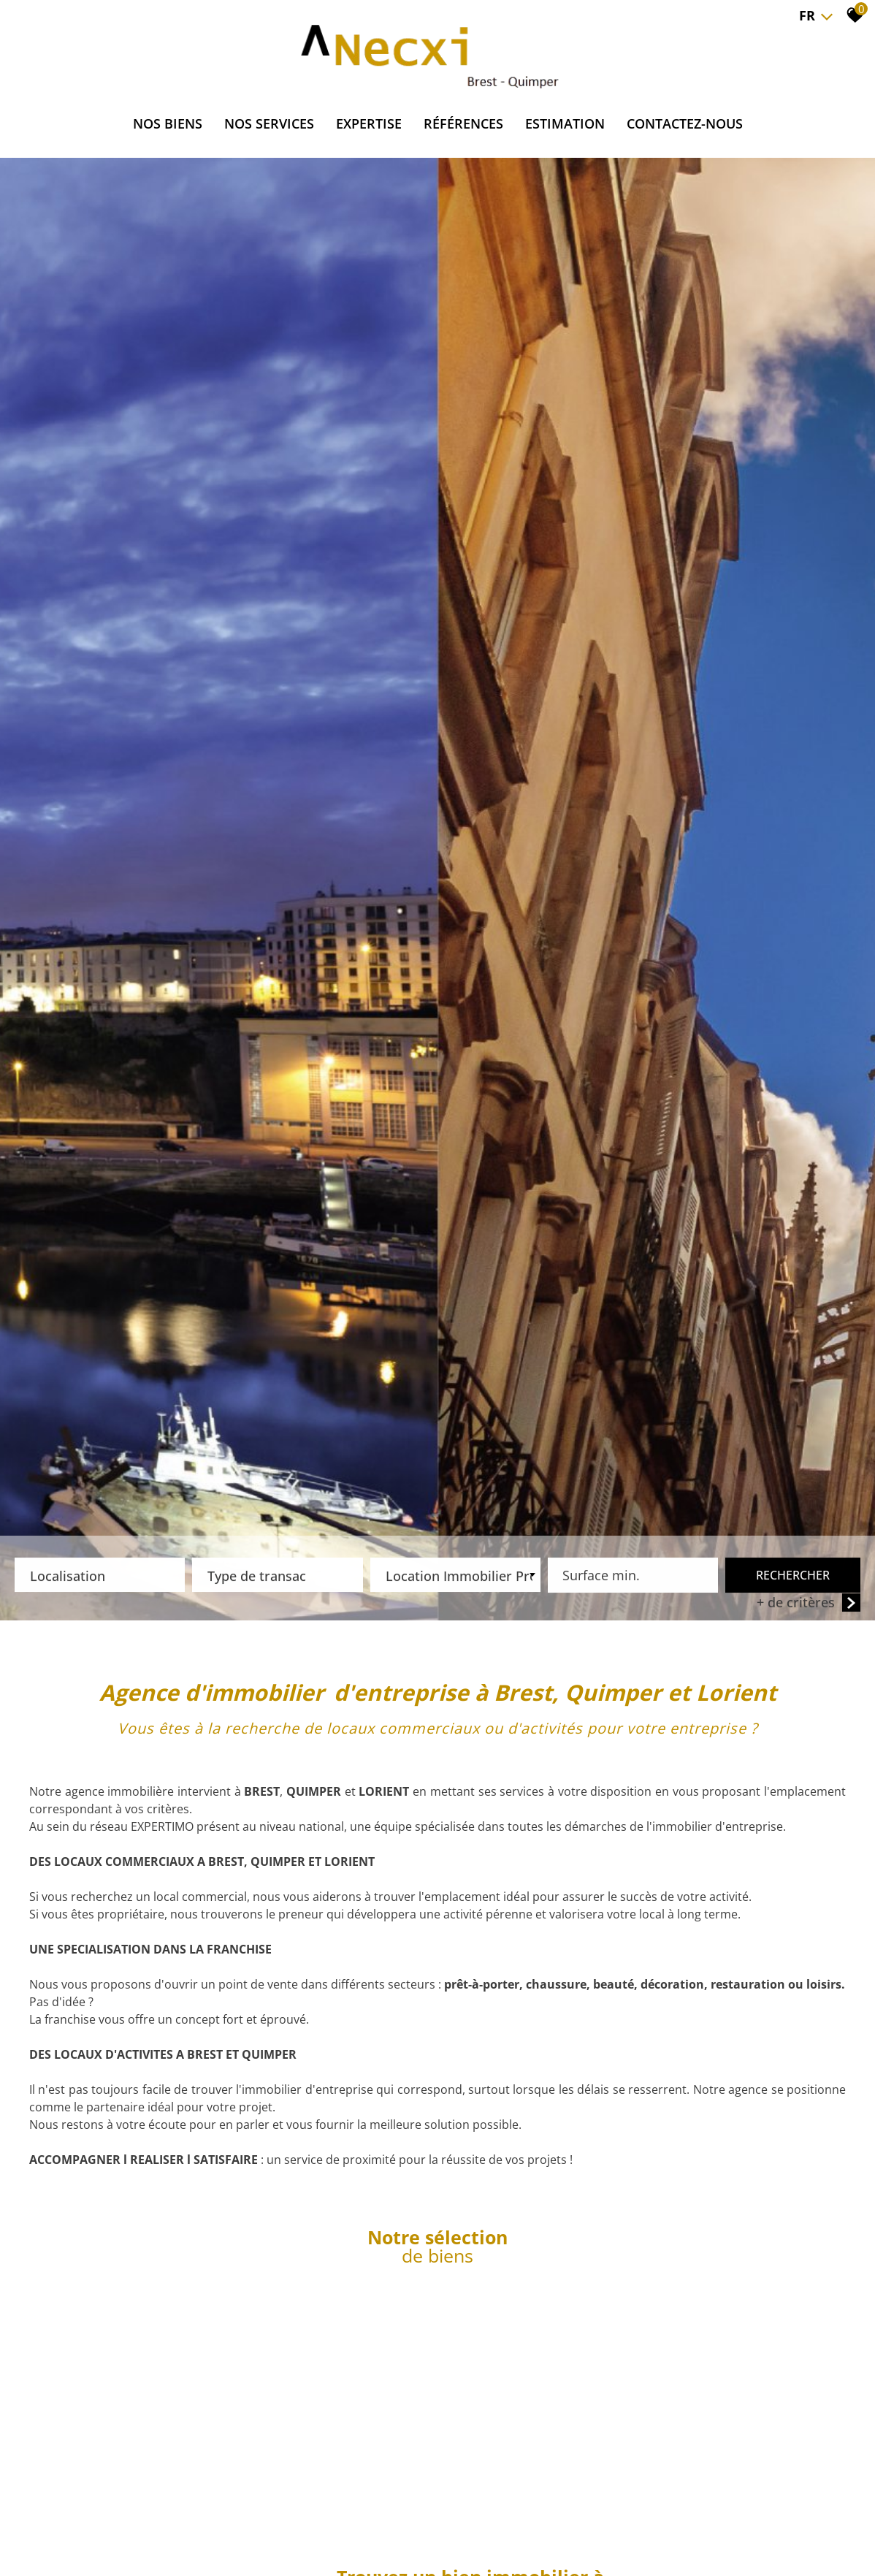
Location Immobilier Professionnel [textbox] (459, 1578)
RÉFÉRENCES (463, 123)
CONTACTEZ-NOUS (685, 123)
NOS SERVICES (269, 123)
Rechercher (793, 1577)
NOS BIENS (167, 123)
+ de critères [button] (808, 1605)
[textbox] (99, 1574)
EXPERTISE (369, 123)
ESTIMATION (565, 123)
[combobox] (100, 1577)
